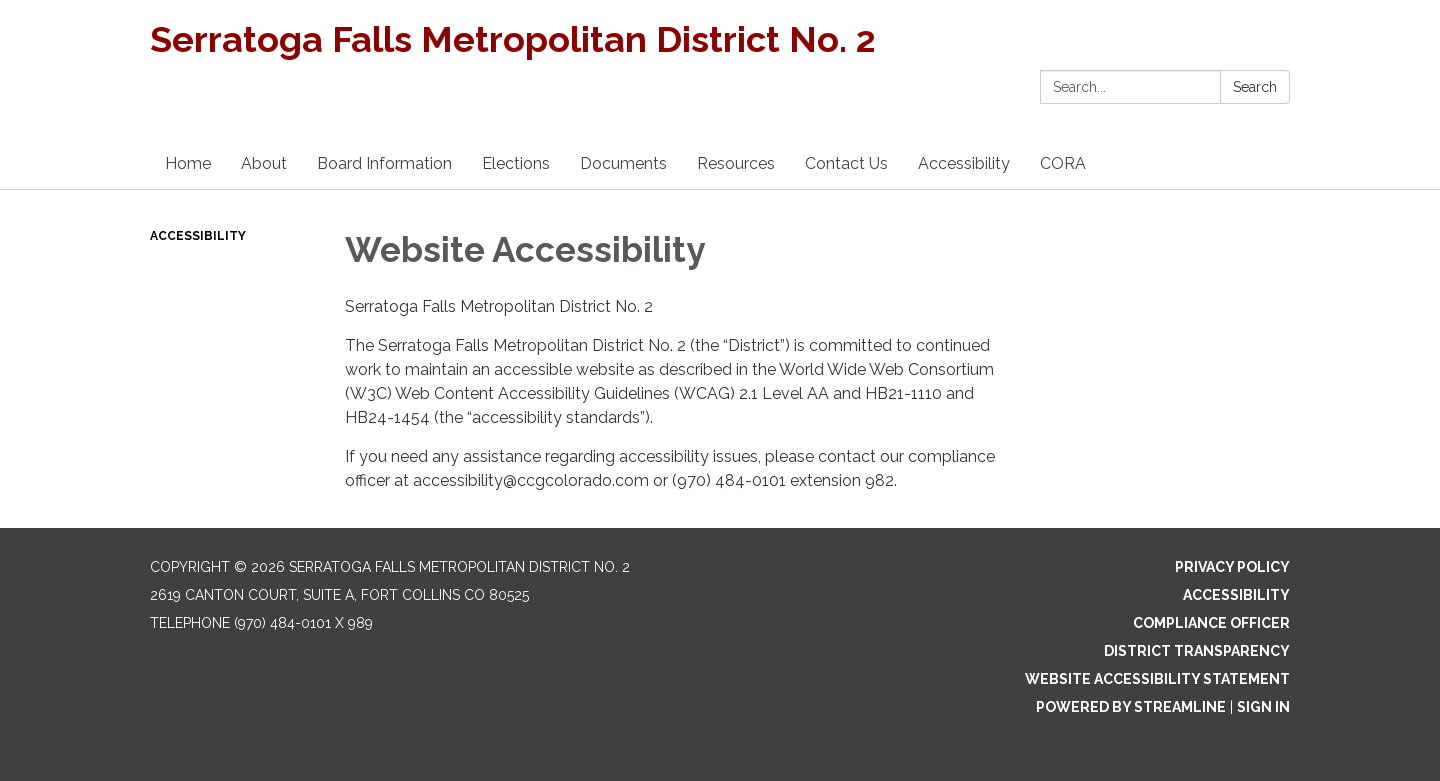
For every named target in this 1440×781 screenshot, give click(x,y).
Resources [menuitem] (736, 163)
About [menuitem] (264, 163)
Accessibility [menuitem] (964, 163)
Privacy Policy (1232, 567)
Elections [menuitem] (516, 163)
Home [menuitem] (188, 163)
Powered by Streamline (1131, 707)
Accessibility (198, 236)
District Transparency (1197, 651)
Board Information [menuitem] (384, 163)
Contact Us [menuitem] (846, 163)
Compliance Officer (1211, 623)
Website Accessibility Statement (1157, 679)
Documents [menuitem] (623, 163)
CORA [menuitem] (1063, 163)
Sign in (1263, 707)
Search (1255, 87)
